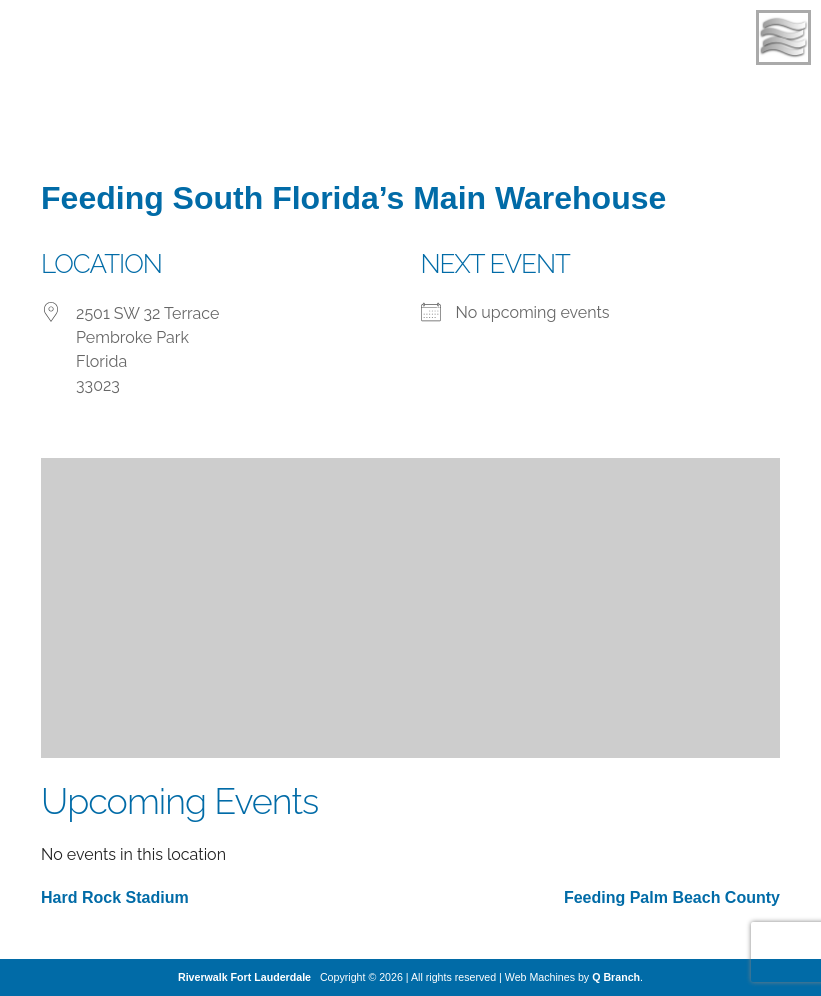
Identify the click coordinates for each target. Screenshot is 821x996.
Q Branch (616, 977)
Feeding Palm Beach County (672, 897)
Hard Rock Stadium (115, 897)
